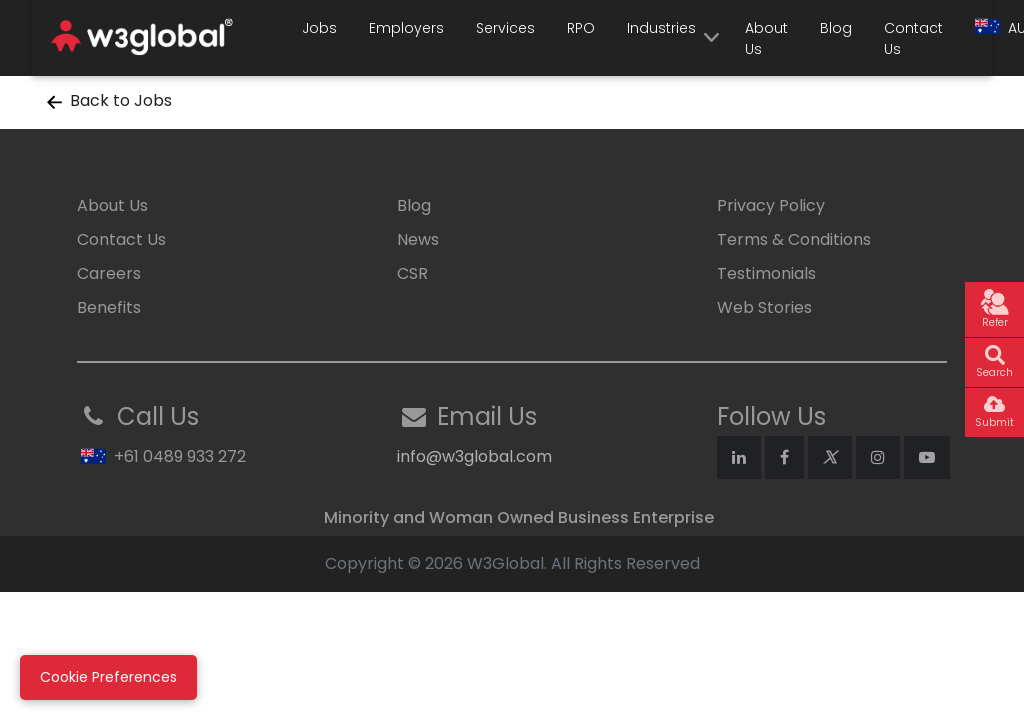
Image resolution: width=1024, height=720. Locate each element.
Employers (406, 28)
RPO (581, 28)
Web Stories (764, 307)
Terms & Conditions (794, 239)
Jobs (319, 28)
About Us (766, 38)
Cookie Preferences (108, 677)
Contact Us (913, 38)
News (418, 239)
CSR (412, 273)
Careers (109, 273)
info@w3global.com (474, 456)
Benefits (109, 307)
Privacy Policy (771, 205)
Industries (661, 28)
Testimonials (766, 273)
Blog (836, 28)
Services (505, 28)
